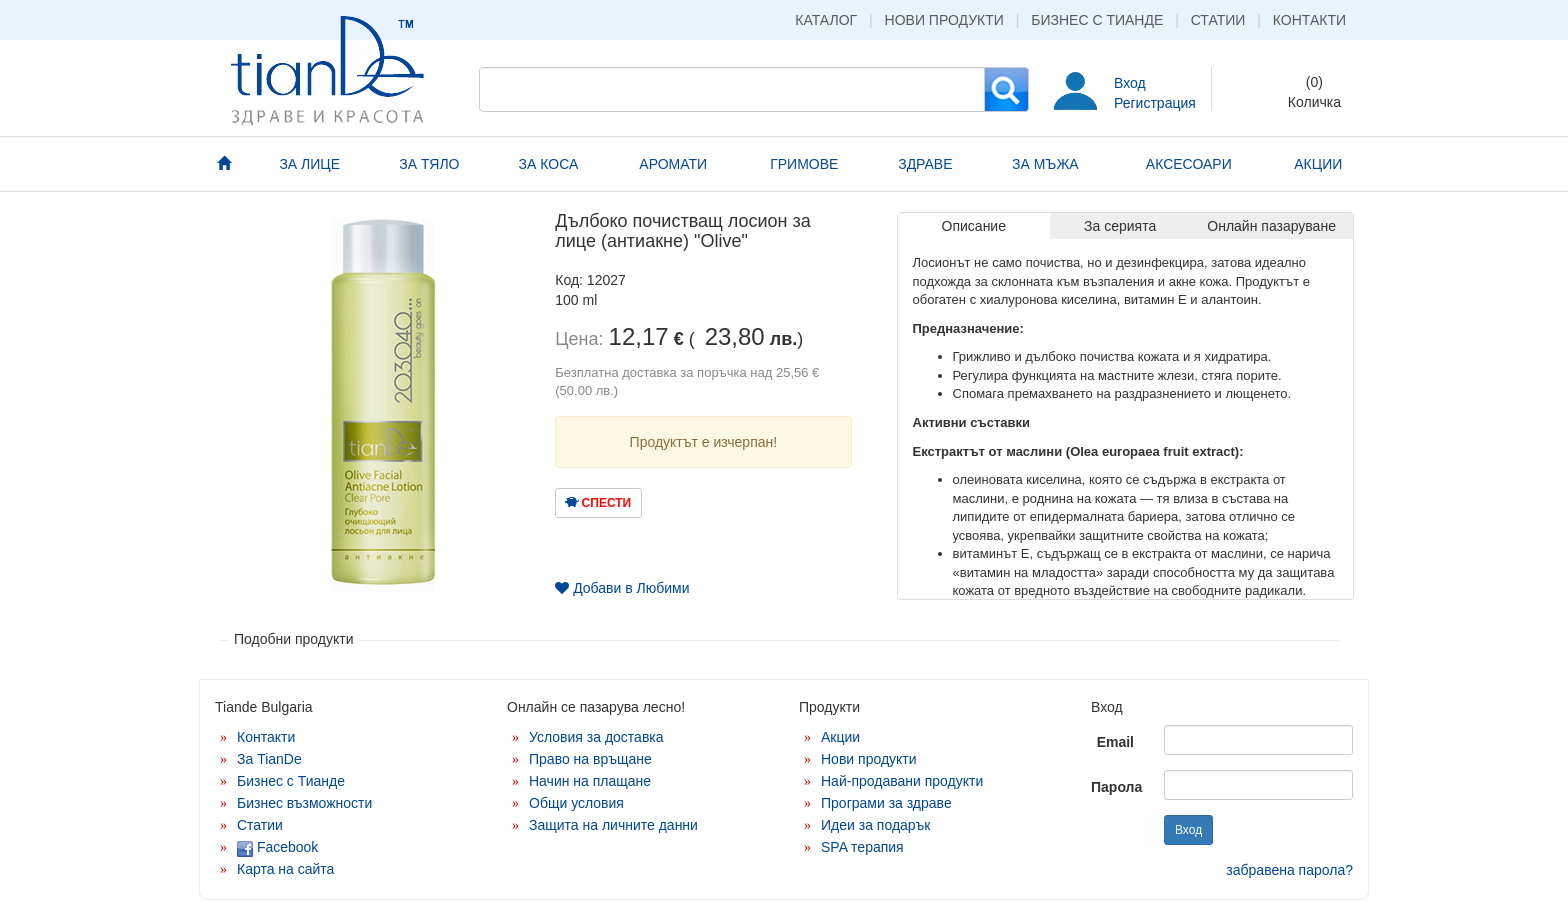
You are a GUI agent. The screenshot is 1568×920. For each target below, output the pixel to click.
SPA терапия (862, 847)
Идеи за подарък (876, 825)
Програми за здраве (886, 803)
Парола (1116, 787)
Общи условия (576, 803)
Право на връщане (590, 759)
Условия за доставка (596, 737)
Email (1115, 742)
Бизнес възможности (304, 803)
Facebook (277, 847)
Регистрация (1155, 103)
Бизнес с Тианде (1097, 20)
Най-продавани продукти (902, 781)
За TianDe (269, 759)
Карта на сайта (285, 869)
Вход (1130, 83)
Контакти (1309, 20)
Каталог (826, 20)
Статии (1218, 20)
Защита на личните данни (613, 825)
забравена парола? (1289, 870)
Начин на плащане (590, 781)
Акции (840, 737)
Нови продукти (944, 20)
